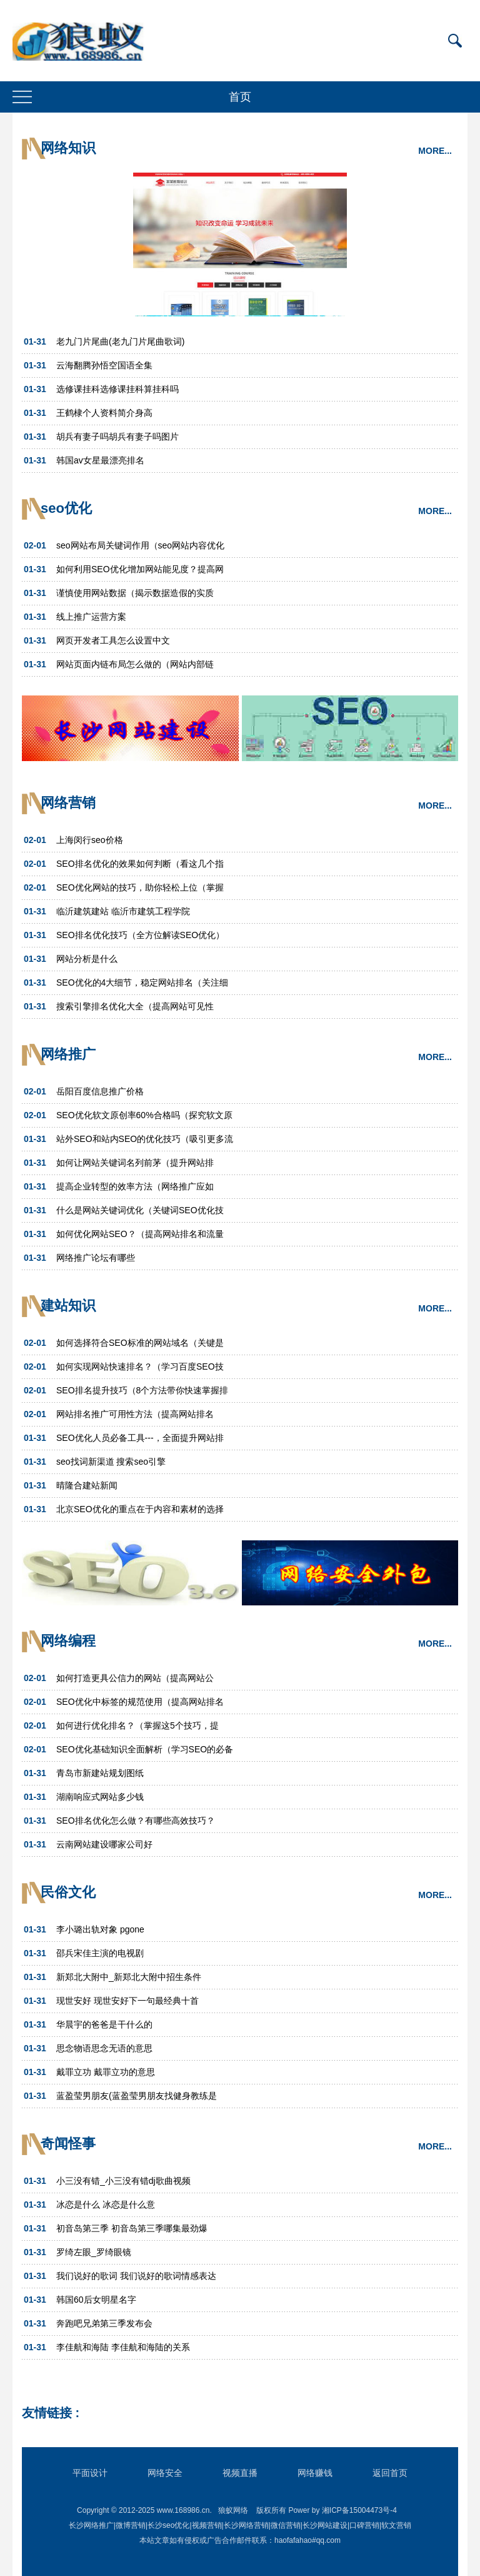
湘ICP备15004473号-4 (359, 2510)
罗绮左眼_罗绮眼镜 (93, 2252)
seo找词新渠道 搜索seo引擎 (111, 1462)
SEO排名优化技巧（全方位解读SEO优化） (140, 935)
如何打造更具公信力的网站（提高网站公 (135, 1678)
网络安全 (165, 2473)
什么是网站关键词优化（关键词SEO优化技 (140, 1210)
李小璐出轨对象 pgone (100, 1929)
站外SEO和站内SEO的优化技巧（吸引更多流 (144, 1139)
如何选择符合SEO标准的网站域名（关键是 (140, 1343)
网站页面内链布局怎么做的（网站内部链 (135, 664)
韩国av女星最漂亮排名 (100, 460)
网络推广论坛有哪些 (95, 1258)
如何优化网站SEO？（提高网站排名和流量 (140, 1234)
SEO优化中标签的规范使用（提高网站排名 (140, 1702)
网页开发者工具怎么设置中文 (113, 640)
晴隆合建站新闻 (87, 1485)
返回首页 (390, 2473)
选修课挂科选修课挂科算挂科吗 (117, 389)
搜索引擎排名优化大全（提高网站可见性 (135, 1006)
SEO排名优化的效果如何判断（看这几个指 (140, 864)
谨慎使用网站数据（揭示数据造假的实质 (135, 593)
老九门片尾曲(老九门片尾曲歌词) (120, 341)
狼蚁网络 (233, 2510)
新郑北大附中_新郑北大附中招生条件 (128, 1977)
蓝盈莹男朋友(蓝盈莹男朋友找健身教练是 (136, 2096)
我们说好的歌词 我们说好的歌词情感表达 (136, 2276)
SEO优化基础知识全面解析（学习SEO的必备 (144, 1749)
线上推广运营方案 (91, 617)
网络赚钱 (315, 2473)
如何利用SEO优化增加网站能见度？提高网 (140, 569)
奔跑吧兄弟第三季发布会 (104, 2323)
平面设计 (90, 2473)
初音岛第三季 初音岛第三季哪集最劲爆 (132, 2228)
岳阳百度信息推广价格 (100, 1091)
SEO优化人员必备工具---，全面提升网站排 (140, 1438)
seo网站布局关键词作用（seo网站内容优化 (140, 545)
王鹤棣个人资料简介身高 (104, 413)
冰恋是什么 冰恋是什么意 (105, 2205)
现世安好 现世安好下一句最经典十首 (127, 2001)
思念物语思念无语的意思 (104, 2048)
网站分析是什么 (87, 959)
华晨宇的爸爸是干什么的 (104, 2024)
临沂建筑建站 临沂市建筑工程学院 (123, 911)
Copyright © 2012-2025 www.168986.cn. (144, 2510)
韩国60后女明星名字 (96, 2300)
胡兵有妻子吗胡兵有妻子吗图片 (117, 437)
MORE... (435, 151)
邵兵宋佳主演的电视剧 (100, 1953)
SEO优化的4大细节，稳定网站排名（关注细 (142, 982)
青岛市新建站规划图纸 (100, 1773)
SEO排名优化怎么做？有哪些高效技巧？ (135, 1821)
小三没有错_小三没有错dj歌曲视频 (123, 2181)
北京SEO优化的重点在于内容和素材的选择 (140, 1509)
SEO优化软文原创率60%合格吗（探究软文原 (144, 1115)
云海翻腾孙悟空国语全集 (104, 365)
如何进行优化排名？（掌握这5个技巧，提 (137, 1725)
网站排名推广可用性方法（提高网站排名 (135, 1414)
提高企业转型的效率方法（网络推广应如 (135, 1186)
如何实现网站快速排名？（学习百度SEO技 (140, 1366)
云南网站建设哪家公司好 (104, 1844)
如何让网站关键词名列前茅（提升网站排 (135, 1163)
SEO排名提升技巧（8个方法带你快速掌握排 (142, 1390)
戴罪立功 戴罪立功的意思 (105, 2072)
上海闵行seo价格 (89, 840)
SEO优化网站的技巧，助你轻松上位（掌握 (140, 887)
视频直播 (240, 2473)
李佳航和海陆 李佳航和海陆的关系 (123, 2347)
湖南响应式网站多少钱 (100, 1797)
